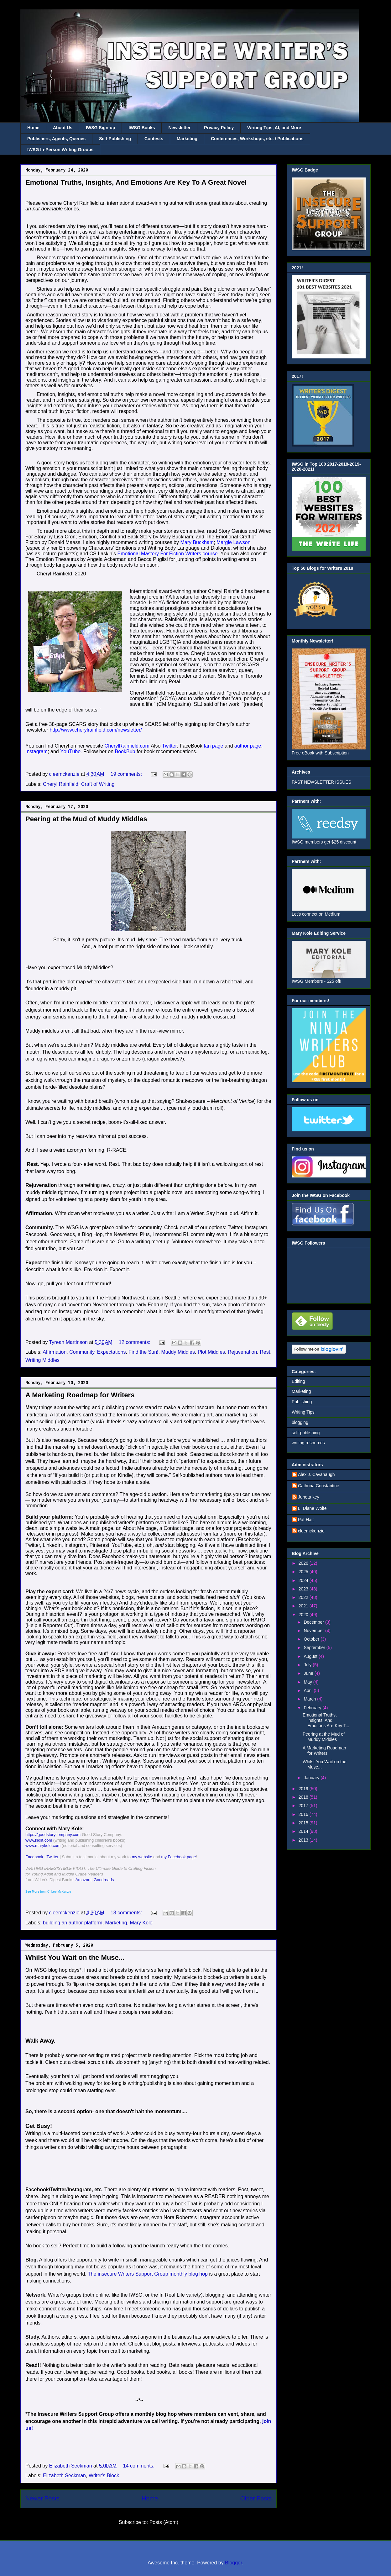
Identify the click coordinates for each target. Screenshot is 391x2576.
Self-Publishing (115, 138)
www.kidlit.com (38, 1840)
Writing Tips (303, 1412)
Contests (153, 138)
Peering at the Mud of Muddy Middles (86, 819)
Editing (298, 1381)
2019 (304, 1788)
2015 (304, 1822)
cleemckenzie (311, 1530)
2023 (304, 1588)
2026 (304, 1563)
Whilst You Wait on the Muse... (74, 1957)
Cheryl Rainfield (60, 784)
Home (33, 127)
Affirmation (54, 1352)
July (308, 1664)
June (309, 1673)
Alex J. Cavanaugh (316, 1474)
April (309, 1690)
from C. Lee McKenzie (48, 1891)
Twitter (52, 1856)
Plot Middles (211, 1352)
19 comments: (127, 774)
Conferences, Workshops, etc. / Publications (257, 138)
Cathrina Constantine (318, 1485)
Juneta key (308, 1497)
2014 (304, 1831)
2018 (304, 1797)
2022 (304, 1597)
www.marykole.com (42, 1845)
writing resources (308, 1442)
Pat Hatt (306, 1519)
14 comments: (139, 2465)
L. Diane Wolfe (312, 1508)
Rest (265, 1352)
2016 (304, 1814)
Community (81, 1352)
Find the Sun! (143, 1352)
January (312, 1777)
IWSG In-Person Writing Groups (60, 149)
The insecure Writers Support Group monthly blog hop (148, 2274)
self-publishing (306, 1432)
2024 (304, 1580)
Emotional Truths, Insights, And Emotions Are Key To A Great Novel (136, 182)
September (315, 1647)
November (314, 1630)
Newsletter (179, 127)
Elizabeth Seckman (64, 2475)
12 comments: (135, 1342)
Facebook (34, 1856)
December (314, 1622)
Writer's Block (104, 2475)
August (311, 1656)
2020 (304, 1614)
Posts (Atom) (163, 2522)
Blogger (233, 2562)
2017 (304, 1805)
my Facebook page (178, 1856)
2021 (304, 1605)
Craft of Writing (97, 784)
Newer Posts (42, 2498)
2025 (304, 1571)
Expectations (111, 1352)
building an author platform (72, 1922)
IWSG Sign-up (100, 127)
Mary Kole (141, 1922)
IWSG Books (141, 127)
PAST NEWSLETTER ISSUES (321, 782)
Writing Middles (42, 1360)
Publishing (302, 1401)
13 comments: (127, 1912)
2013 (304, 1840)
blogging (300, 1422)
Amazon (83, 1879)
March (310, 1698)
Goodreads (104, 1879)
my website (142, 1856)
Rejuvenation (242, 1352)
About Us (62, 127)
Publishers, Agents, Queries (56, 138)
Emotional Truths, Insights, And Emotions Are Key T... (326, 1720)
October (312, 1639)
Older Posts (256, 2498)
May (308, 1682)
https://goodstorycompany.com (53, 1834)
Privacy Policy (219, 127)
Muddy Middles (178, 1352)
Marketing (187, 138)
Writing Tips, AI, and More (274, 127)
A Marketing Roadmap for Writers (79, 1395)
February (313, 1707)
